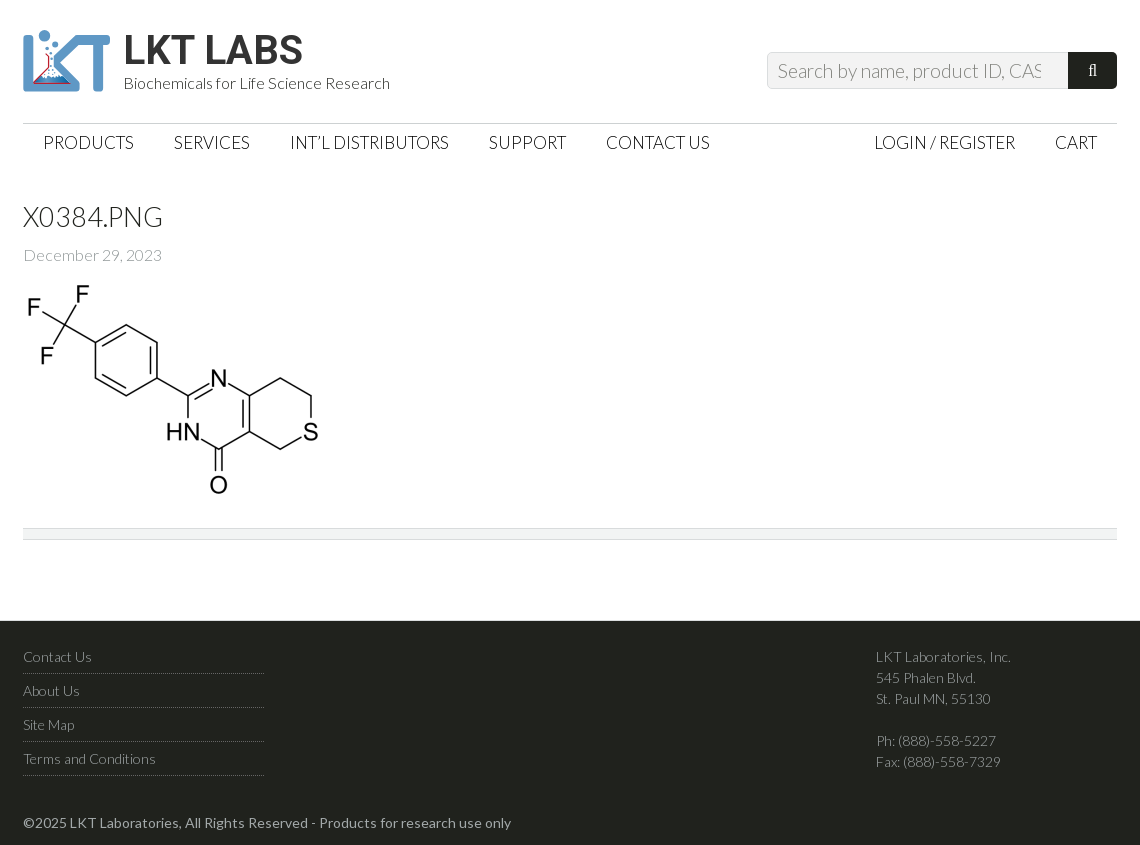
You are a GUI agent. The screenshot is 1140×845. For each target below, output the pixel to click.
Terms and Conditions (89, 758)
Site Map (48, 724)
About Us (51, 690)
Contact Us (57, 656)
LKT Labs (213, 51)
